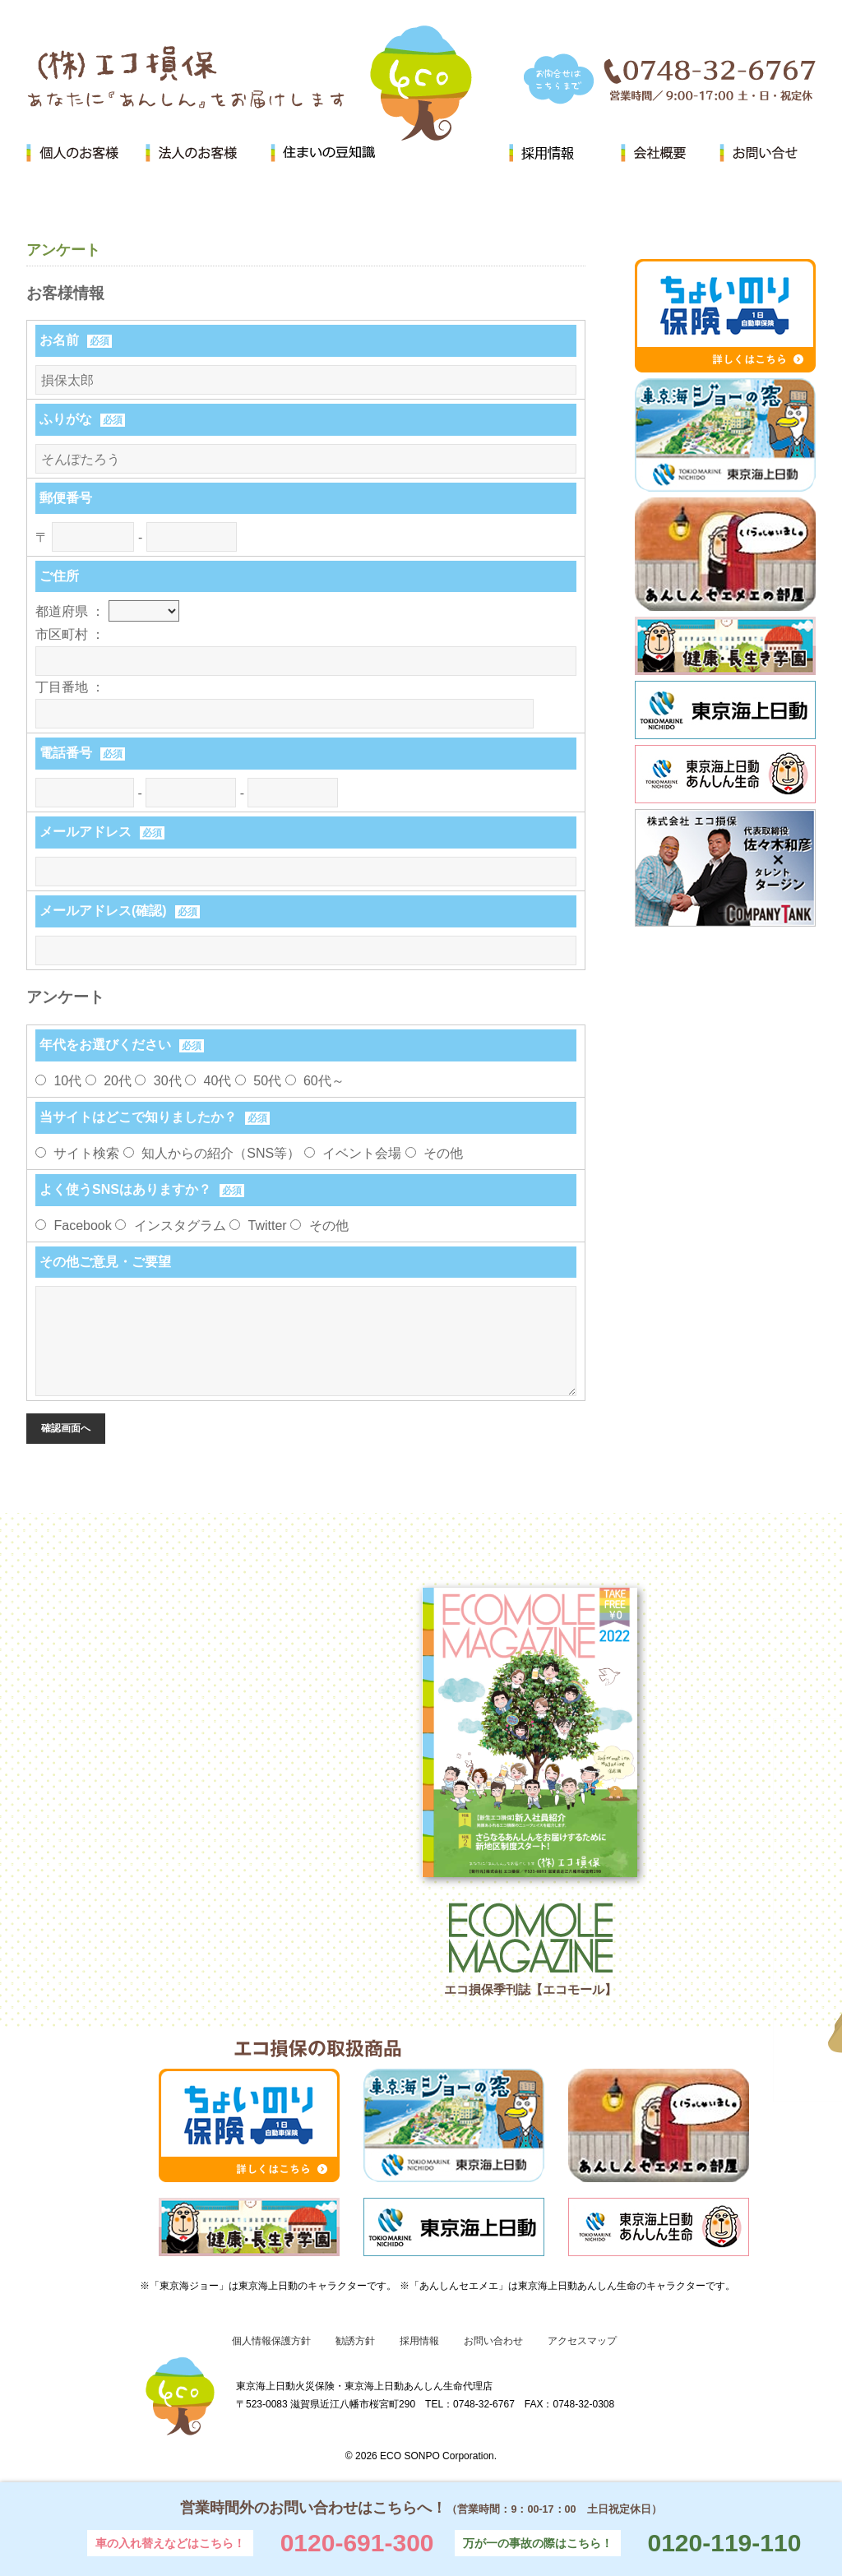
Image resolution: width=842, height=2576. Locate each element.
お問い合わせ (493, 2341)
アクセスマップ (582, 2341)
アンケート (63, 250)
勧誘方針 (355, 2341)
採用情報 (419, 2341)
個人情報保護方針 (271, 2341)
